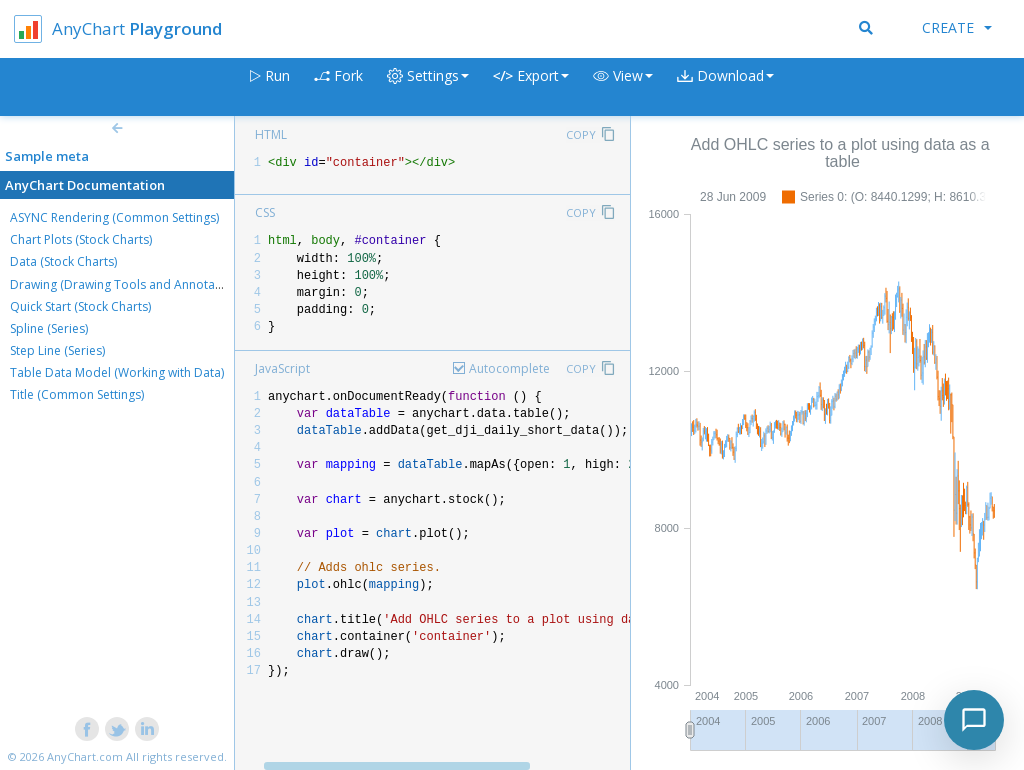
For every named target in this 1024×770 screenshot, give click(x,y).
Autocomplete (509, 368)
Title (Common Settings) (77, 394)
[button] (623, 87)
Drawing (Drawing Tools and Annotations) (128, 284)
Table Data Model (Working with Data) (117, 372)
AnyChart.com (85, 756)
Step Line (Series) (57, 350)
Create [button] (957, 27)
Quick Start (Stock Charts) (80, 306)
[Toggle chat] (974, 720)
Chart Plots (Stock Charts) (81, 239)
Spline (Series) (49, 328)
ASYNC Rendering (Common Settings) (114, 217)
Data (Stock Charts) (63, 261)
